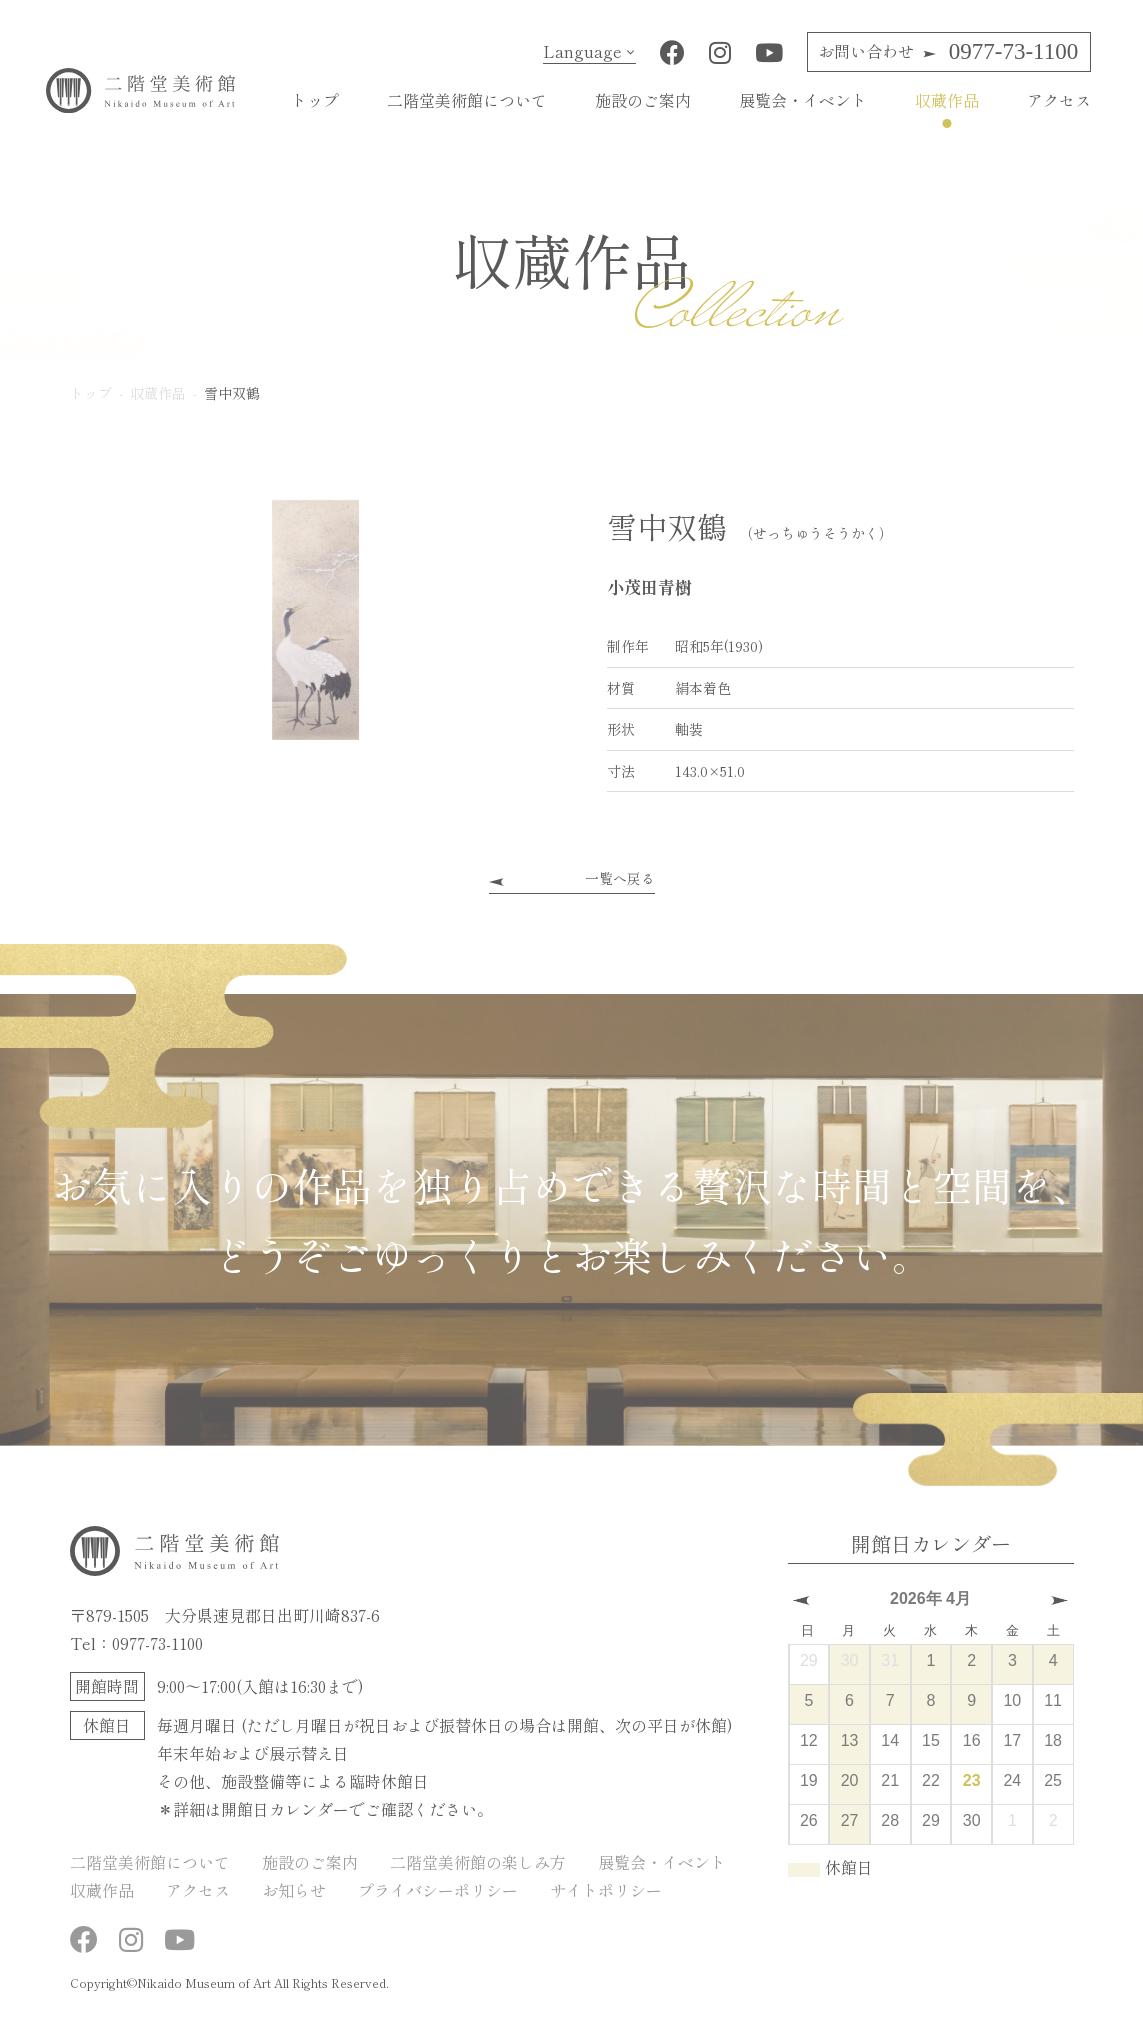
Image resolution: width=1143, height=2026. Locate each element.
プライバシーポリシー (438, 1890)
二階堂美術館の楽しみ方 (478, 1862)
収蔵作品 (947, 100)
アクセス (1059, 100)
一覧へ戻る (620, 878)
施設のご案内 (643, 100)
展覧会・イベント (803, 100)
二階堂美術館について (467, 100)
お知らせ (294, 1890)
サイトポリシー (606, 1890)
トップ (315, 100)
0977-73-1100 (948, 51)
